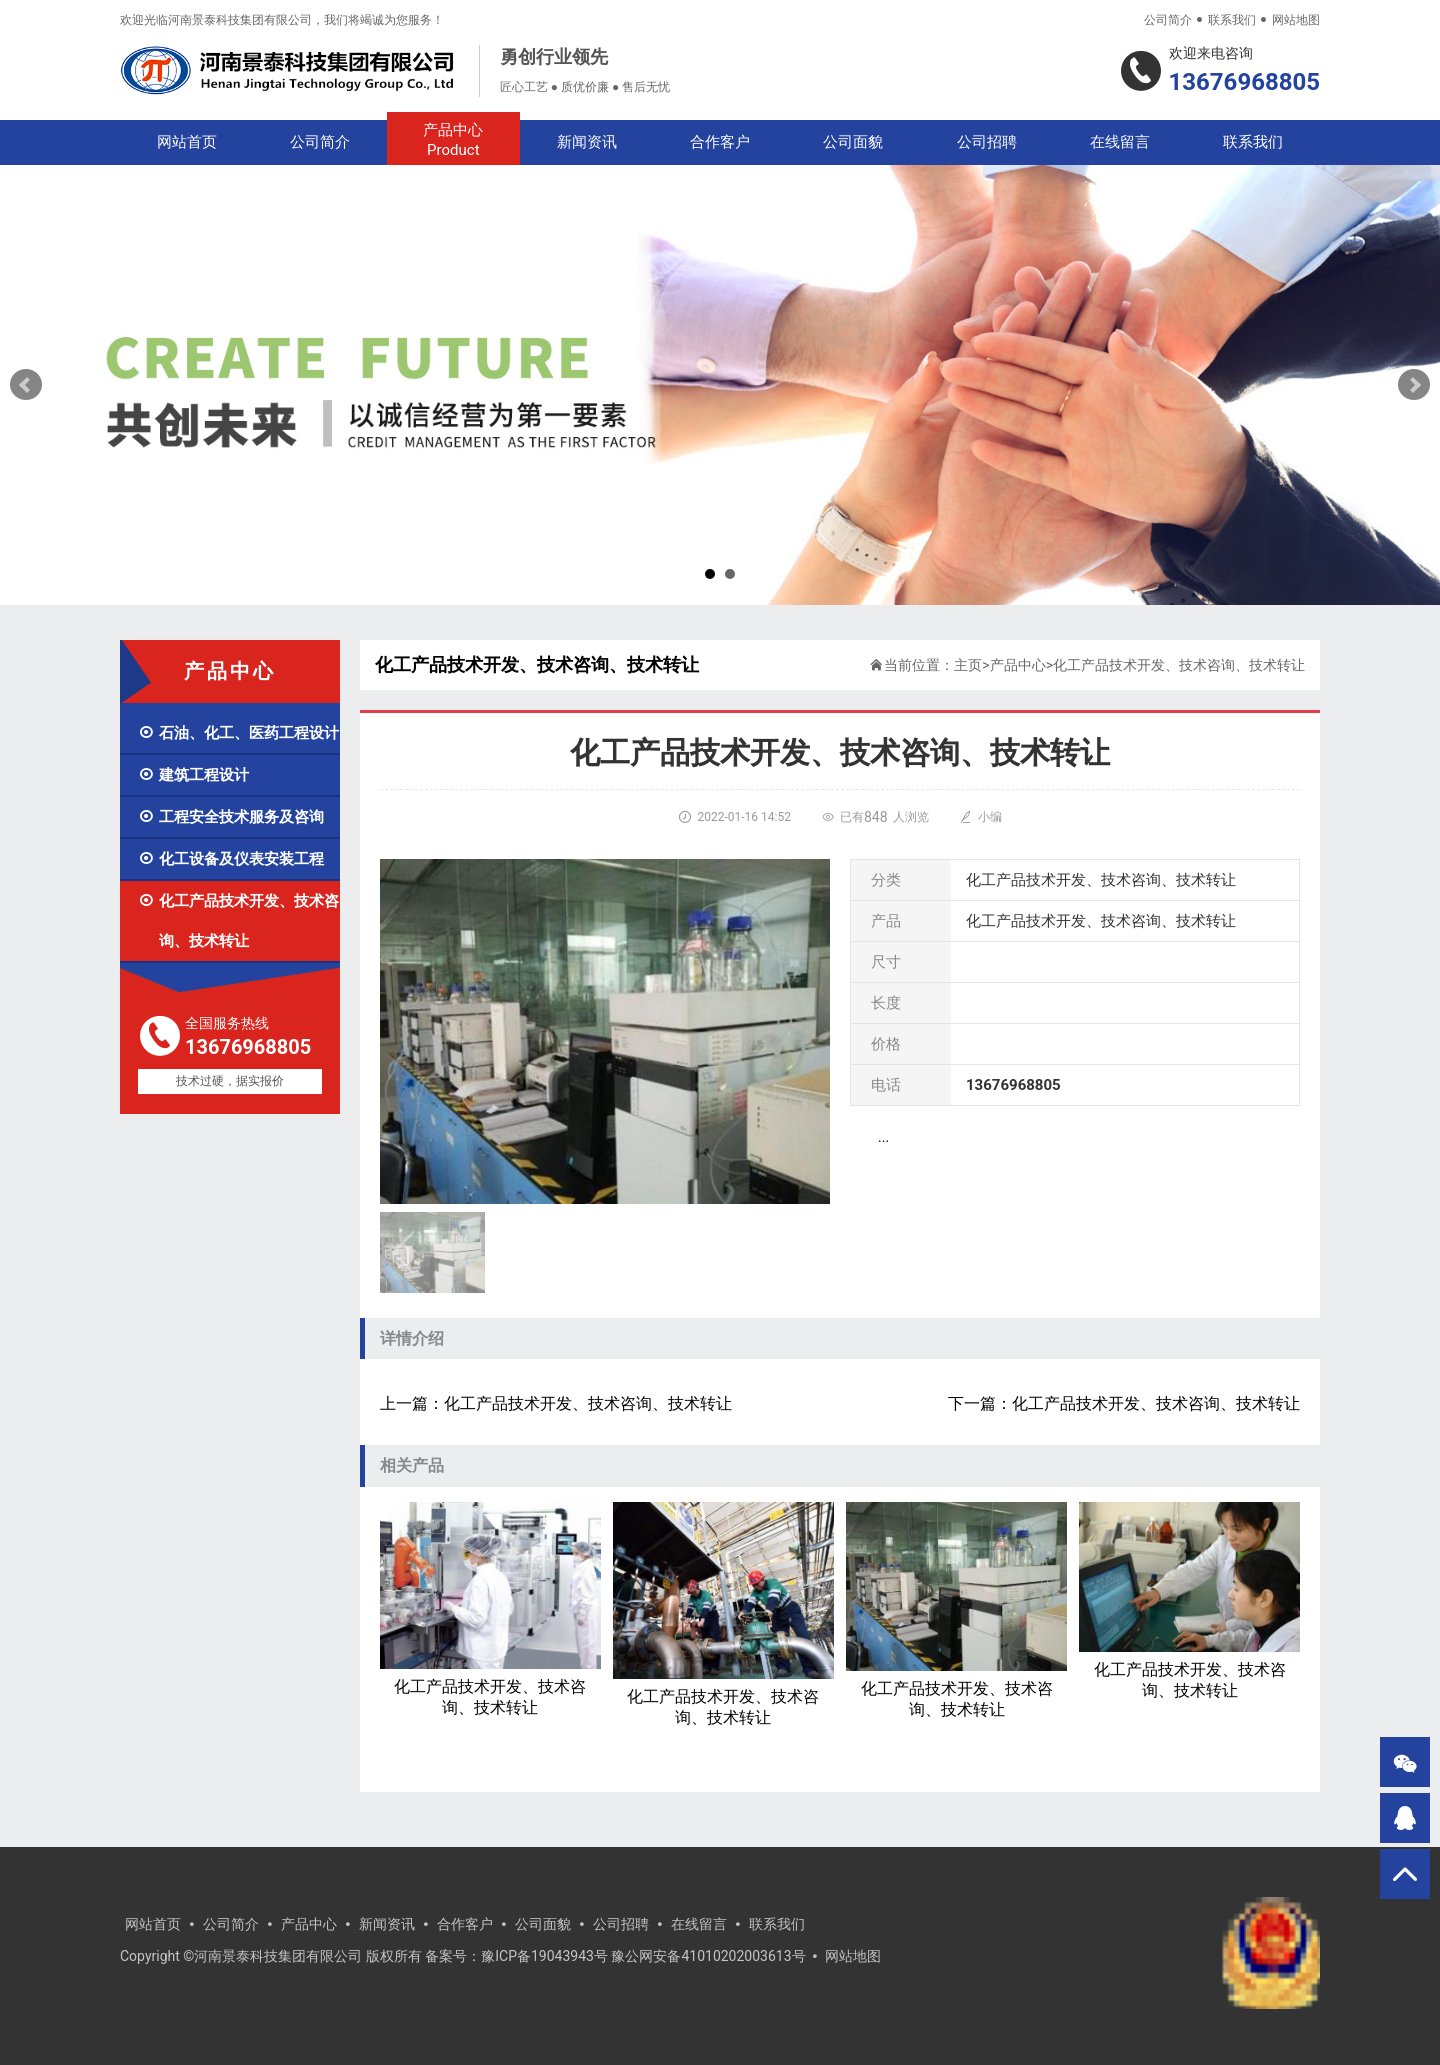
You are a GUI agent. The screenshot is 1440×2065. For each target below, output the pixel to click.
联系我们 (1232, 20)
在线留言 (1120, 142)
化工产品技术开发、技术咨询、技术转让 (238, 921)
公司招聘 (987, 142)
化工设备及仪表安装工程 (231, 859)
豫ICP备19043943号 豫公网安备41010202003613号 (643, 1956)
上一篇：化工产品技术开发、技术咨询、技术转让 (556, 1403)
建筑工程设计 (193, 775)
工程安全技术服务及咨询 (231, 817)
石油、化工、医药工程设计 (238, 733)
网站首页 (187, 142)
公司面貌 (853, 142)
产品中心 (453, 140)
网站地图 (1296, 20)
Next (1414, 385)
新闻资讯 (587, 142)
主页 (968, 665)
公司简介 (1168, 20)
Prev (26, 385)
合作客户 (720, 142)
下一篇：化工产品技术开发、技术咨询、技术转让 (1124, 1403)
